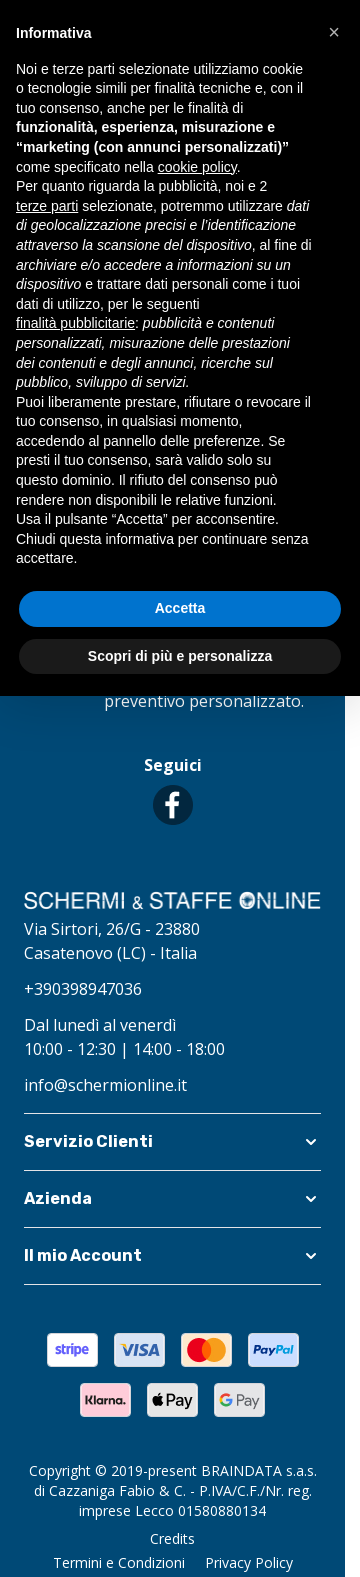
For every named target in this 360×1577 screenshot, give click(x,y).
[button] (172, 1142)
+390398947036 (83, 989)
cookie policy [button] (197, 167)
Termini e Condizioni (119, 1562)
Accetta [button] (180, 608)
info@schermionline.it (105, 1085)
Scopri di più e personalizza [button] (180, 656)
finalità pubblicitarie (75, 323)
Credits (172, 1538)
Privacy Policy (249, 1562)
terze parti (47, 206)
